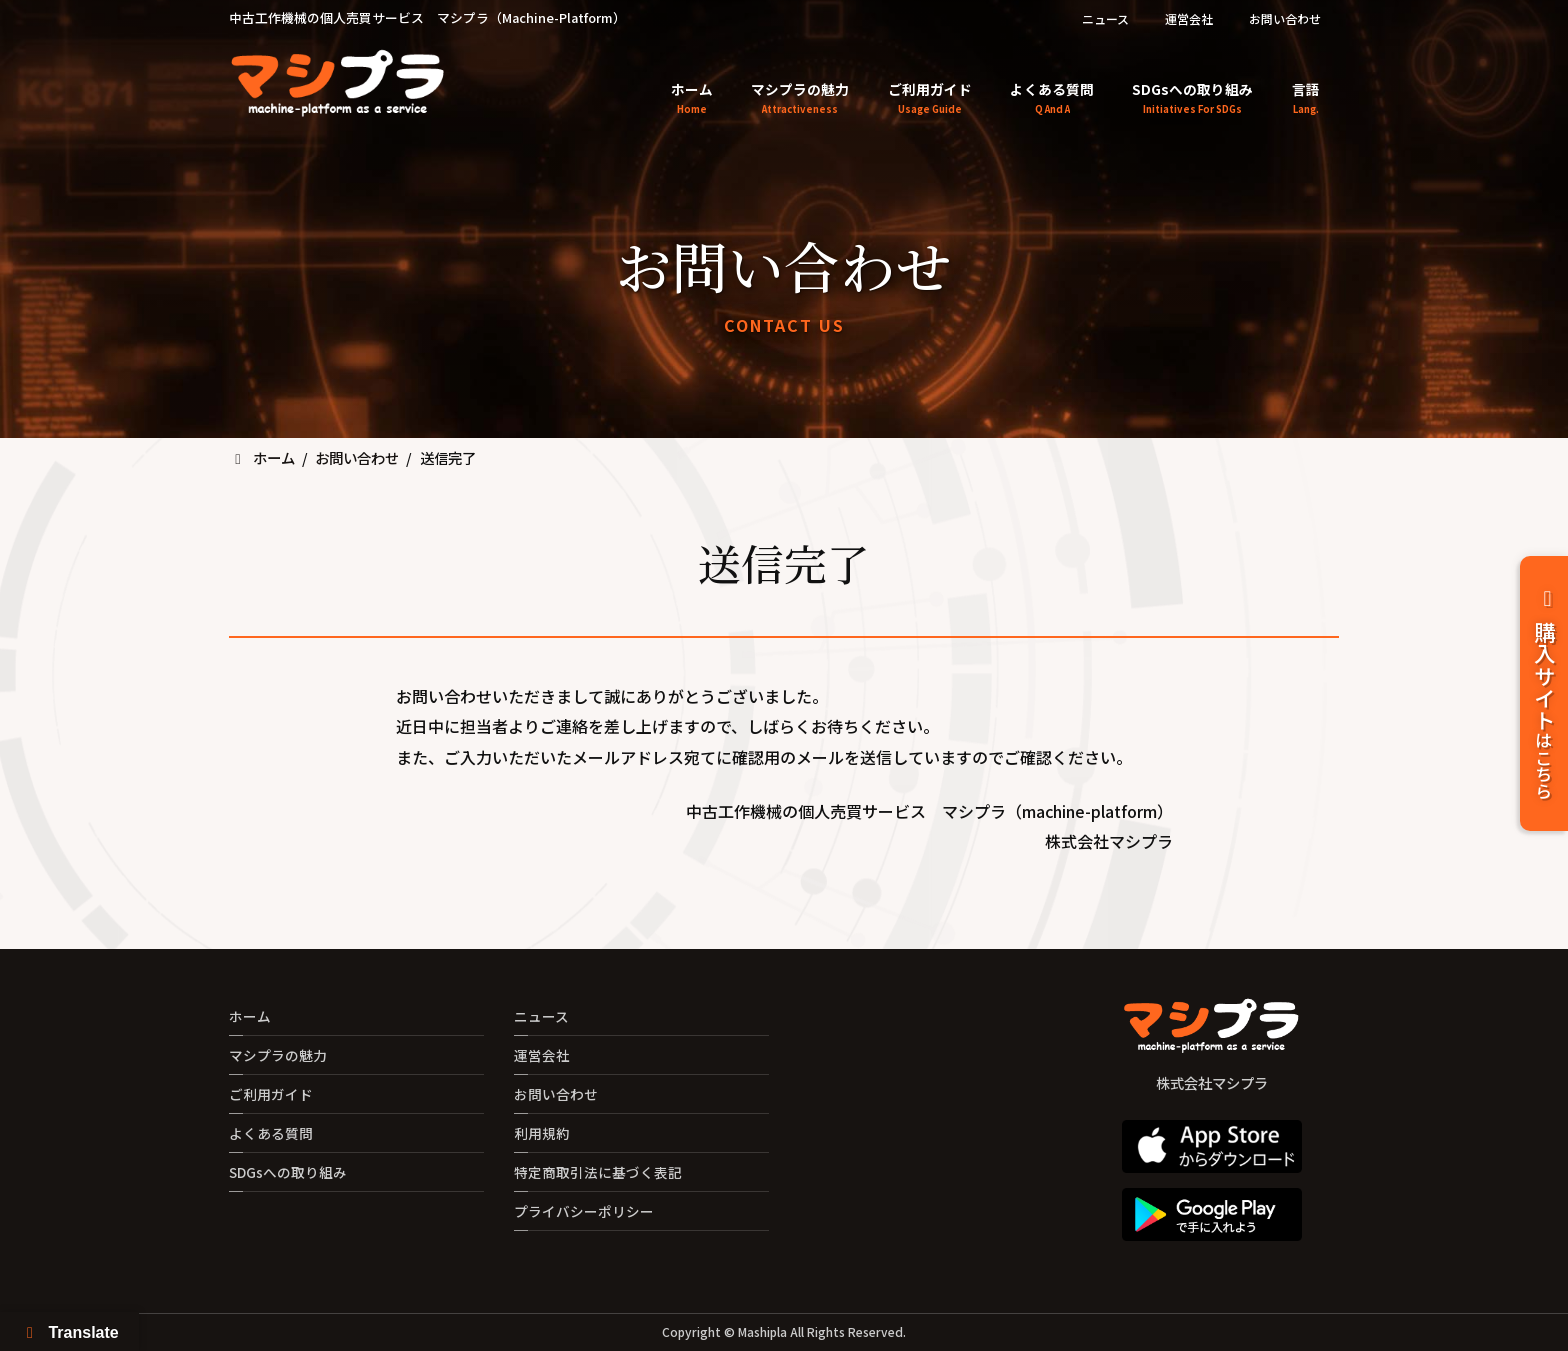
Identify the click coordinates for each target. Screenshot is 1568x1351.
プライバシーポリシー (584, 1211)
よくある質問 (271, 1133)
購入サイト (1544, 693)
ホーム (250, 1016)
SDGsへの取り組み (288, 1172)
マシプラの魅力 (278, 1055)
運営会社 (1189, 18)
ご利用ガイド (271, 1094)
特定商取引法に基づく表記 (598, 1172)
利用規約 (542, 1133)
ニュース (1105, 18)
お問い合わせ (1285, 18)
